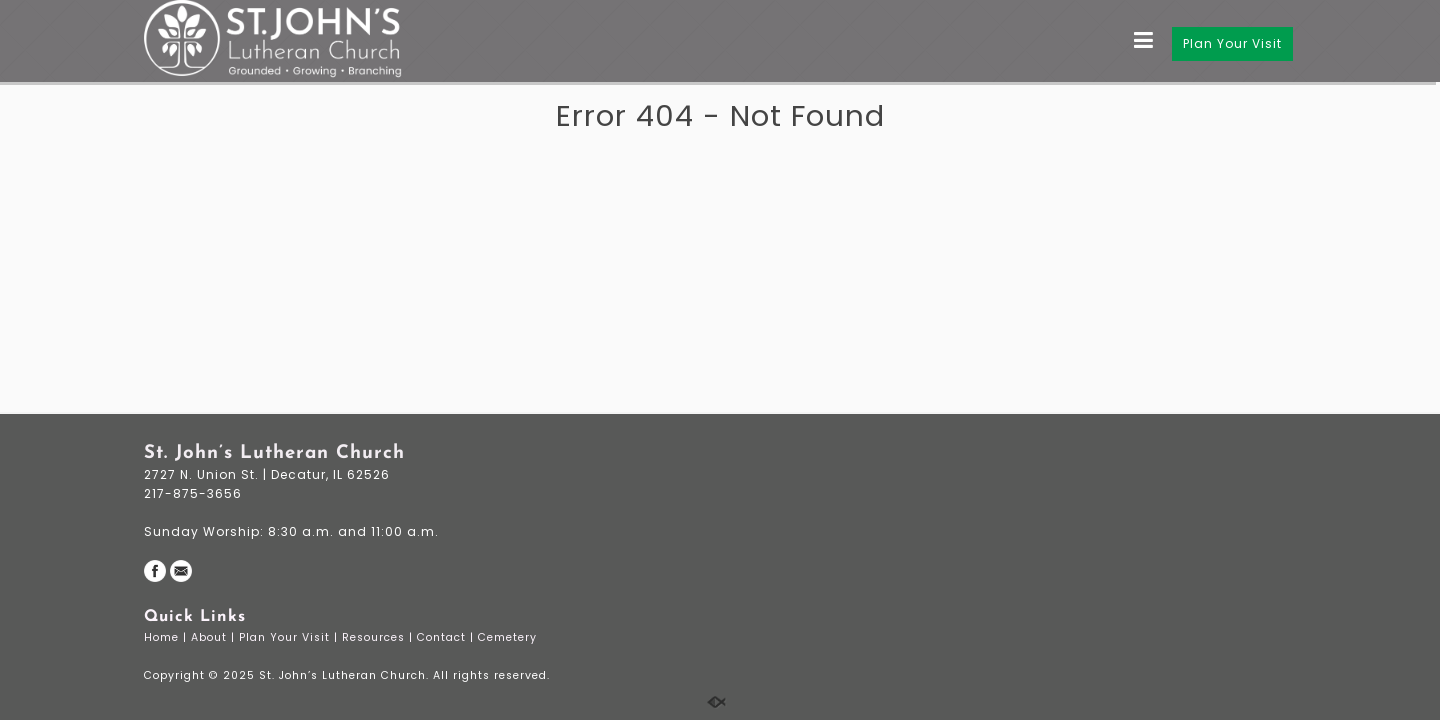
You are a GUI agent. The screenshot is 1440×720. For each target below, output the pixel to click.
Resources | (379, 637)
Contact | (447, 637)
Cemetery (509, 637)
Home (163, 637)
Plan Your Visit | (290, 637)
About (211, 637)
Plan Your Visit (1232, 43)
